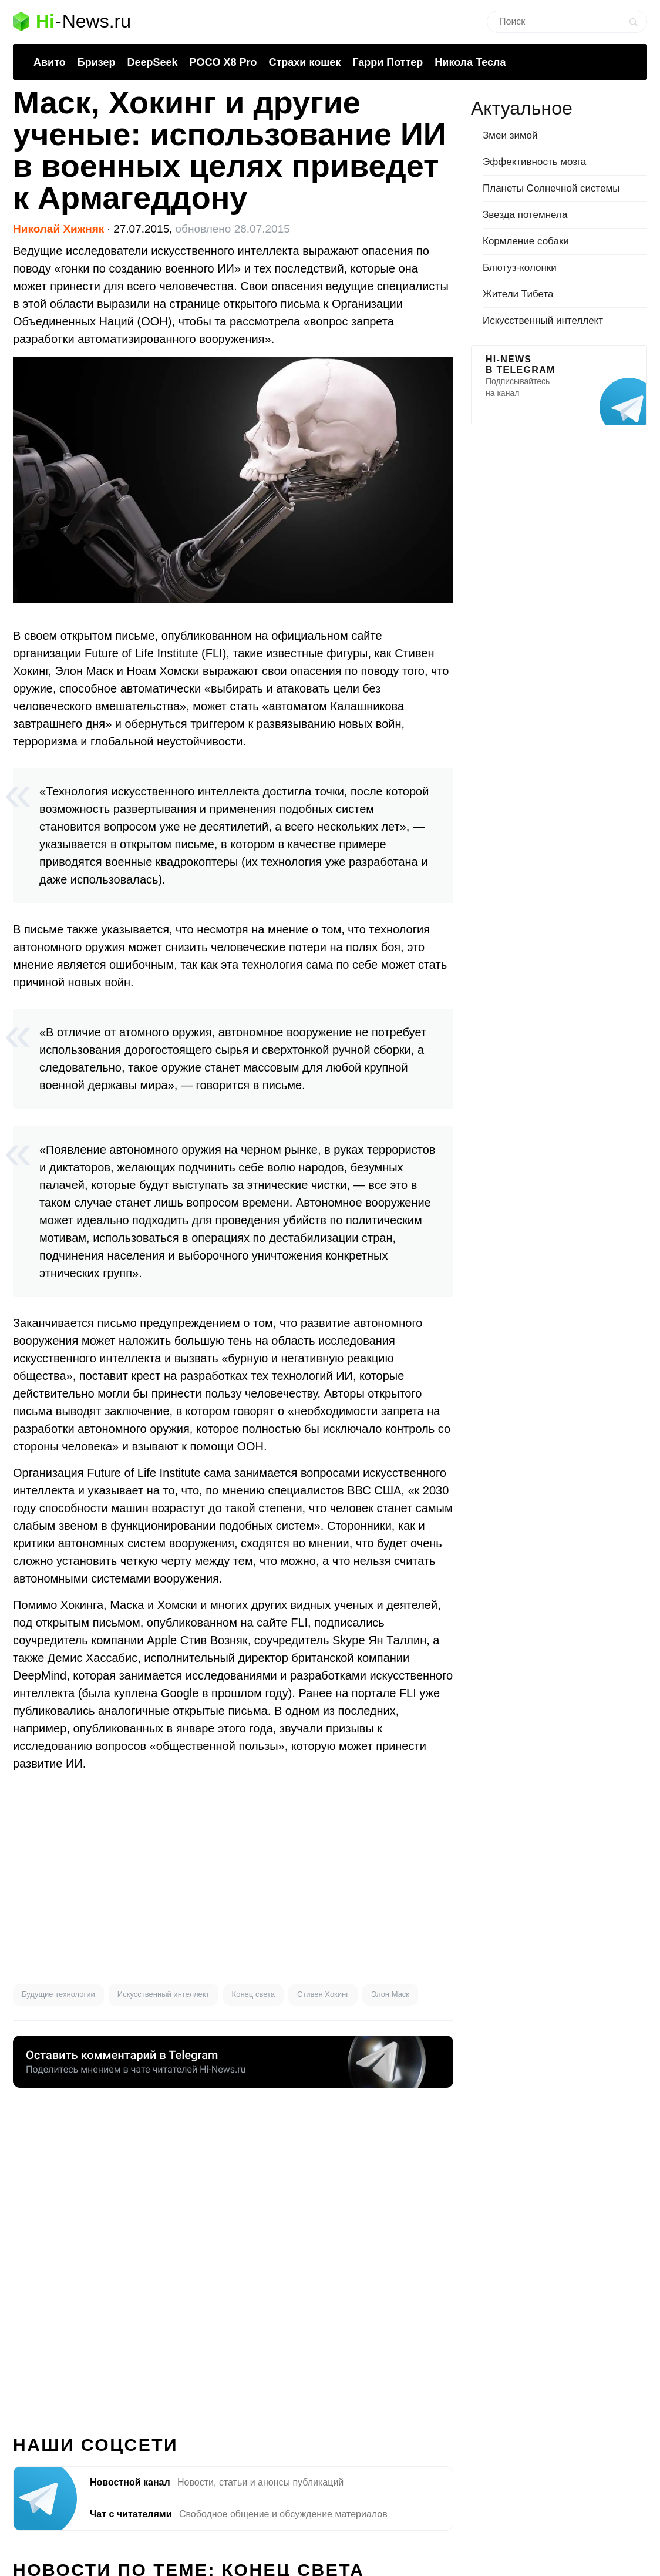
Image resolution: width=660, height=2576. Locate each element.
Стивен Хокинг (323, 1994)
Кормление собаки (526, 241)
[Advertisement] (233, 1878)
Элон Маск (390, 1994)
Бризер (97, 62)
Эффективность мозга (534, 161)
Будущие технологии (58, 1994)
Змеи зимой (510, 135)
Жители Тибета (518, 294)
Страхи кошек (305, 62)
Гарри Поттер (387, 62)
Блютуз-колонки (520, 267)
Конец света (253, 1994)
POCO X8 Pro (223, 62)
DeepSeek (152, 62)
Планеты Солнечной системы (551, 188)
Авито (49, 62)
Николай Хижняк (58, 229)
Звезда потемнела (525, 214)
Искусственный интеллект (163, 1994)
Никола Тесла (470, 62)
